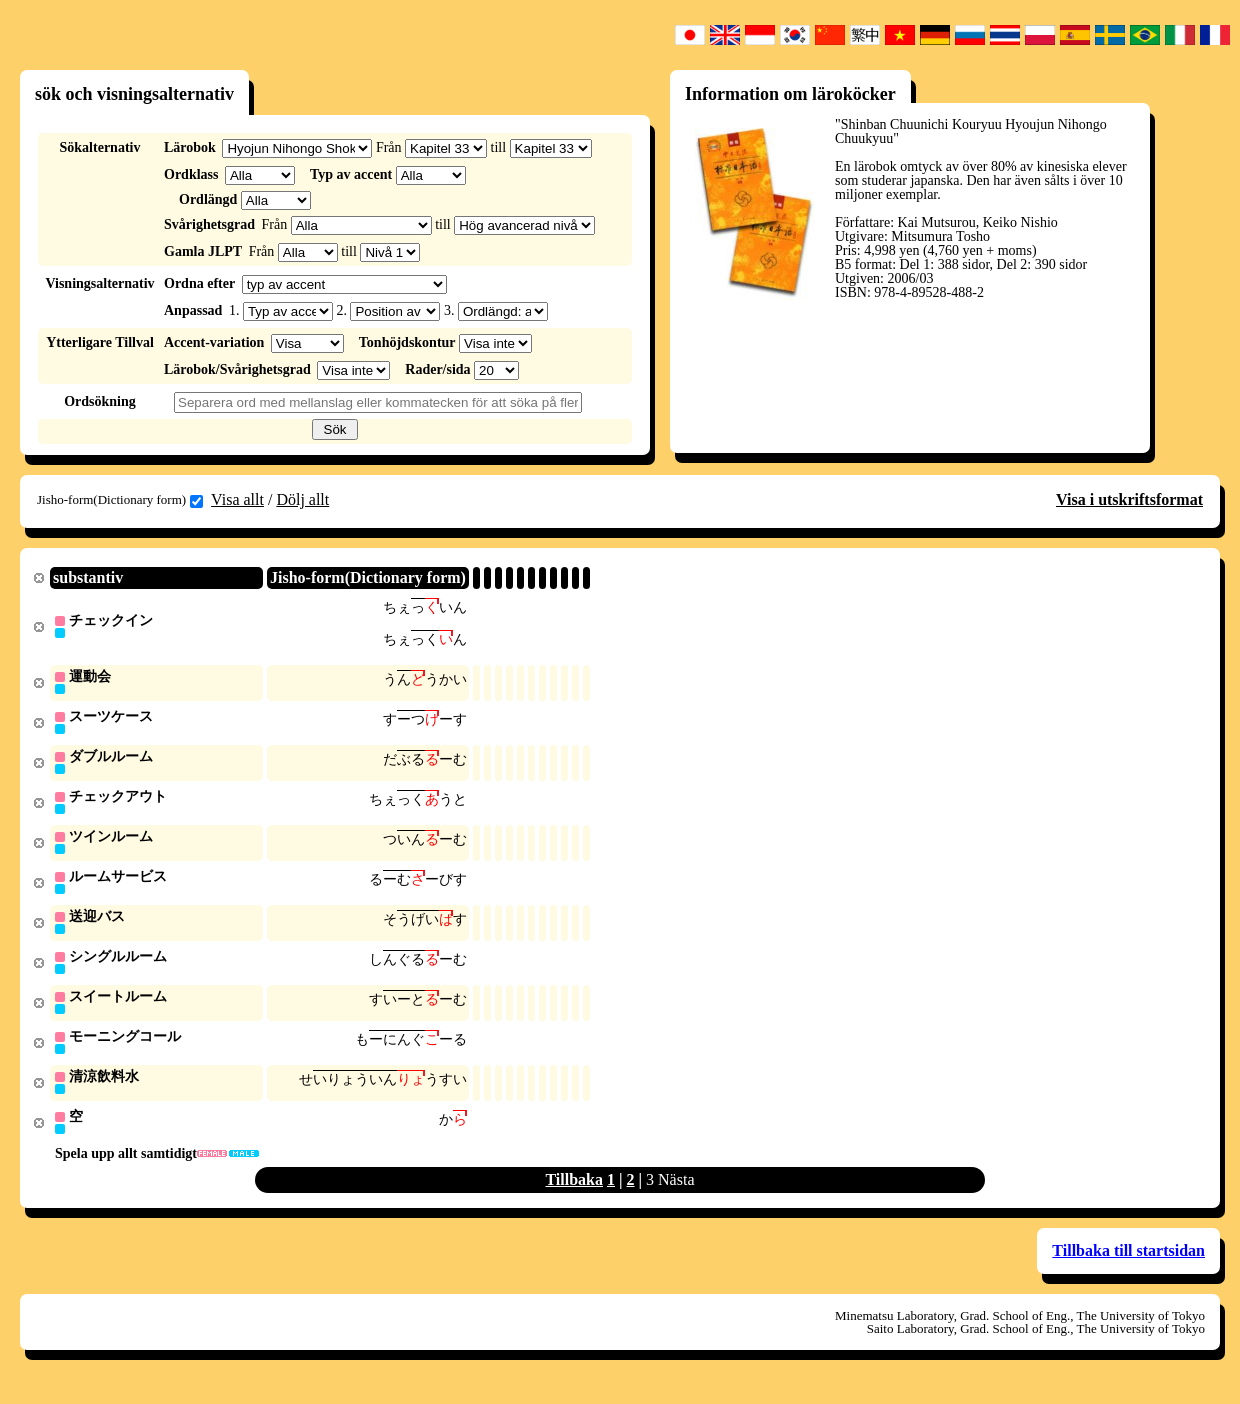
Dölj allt (302, 499)
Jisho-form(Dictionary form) (120, 500)
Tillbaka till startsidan (1128, 1264)
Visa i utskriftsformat (1129, 499)
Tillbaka (574, 1193)
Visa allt (237, 499)
